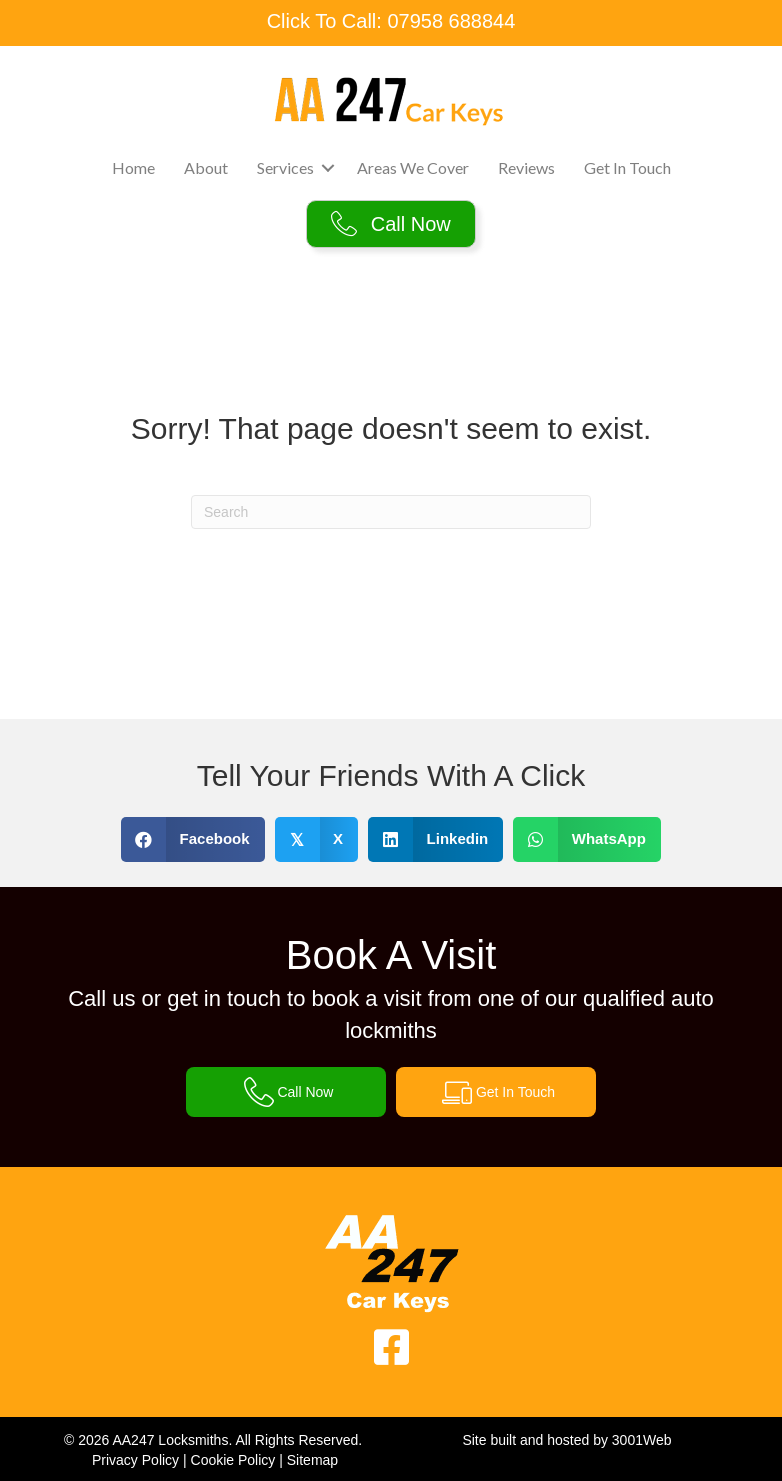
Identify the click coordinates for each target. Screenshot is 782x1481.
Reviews (526, 167)
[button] (328, 168)
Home (133, 167)
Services (285, 167)
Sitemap (312, 1460)
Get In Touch (627, 167)
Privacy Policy (135, 1460)
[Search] (391, 512)
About (206, 167)
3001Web (642, 1440)
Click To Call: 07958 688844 (391, 21)
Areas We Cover (413, 167)
